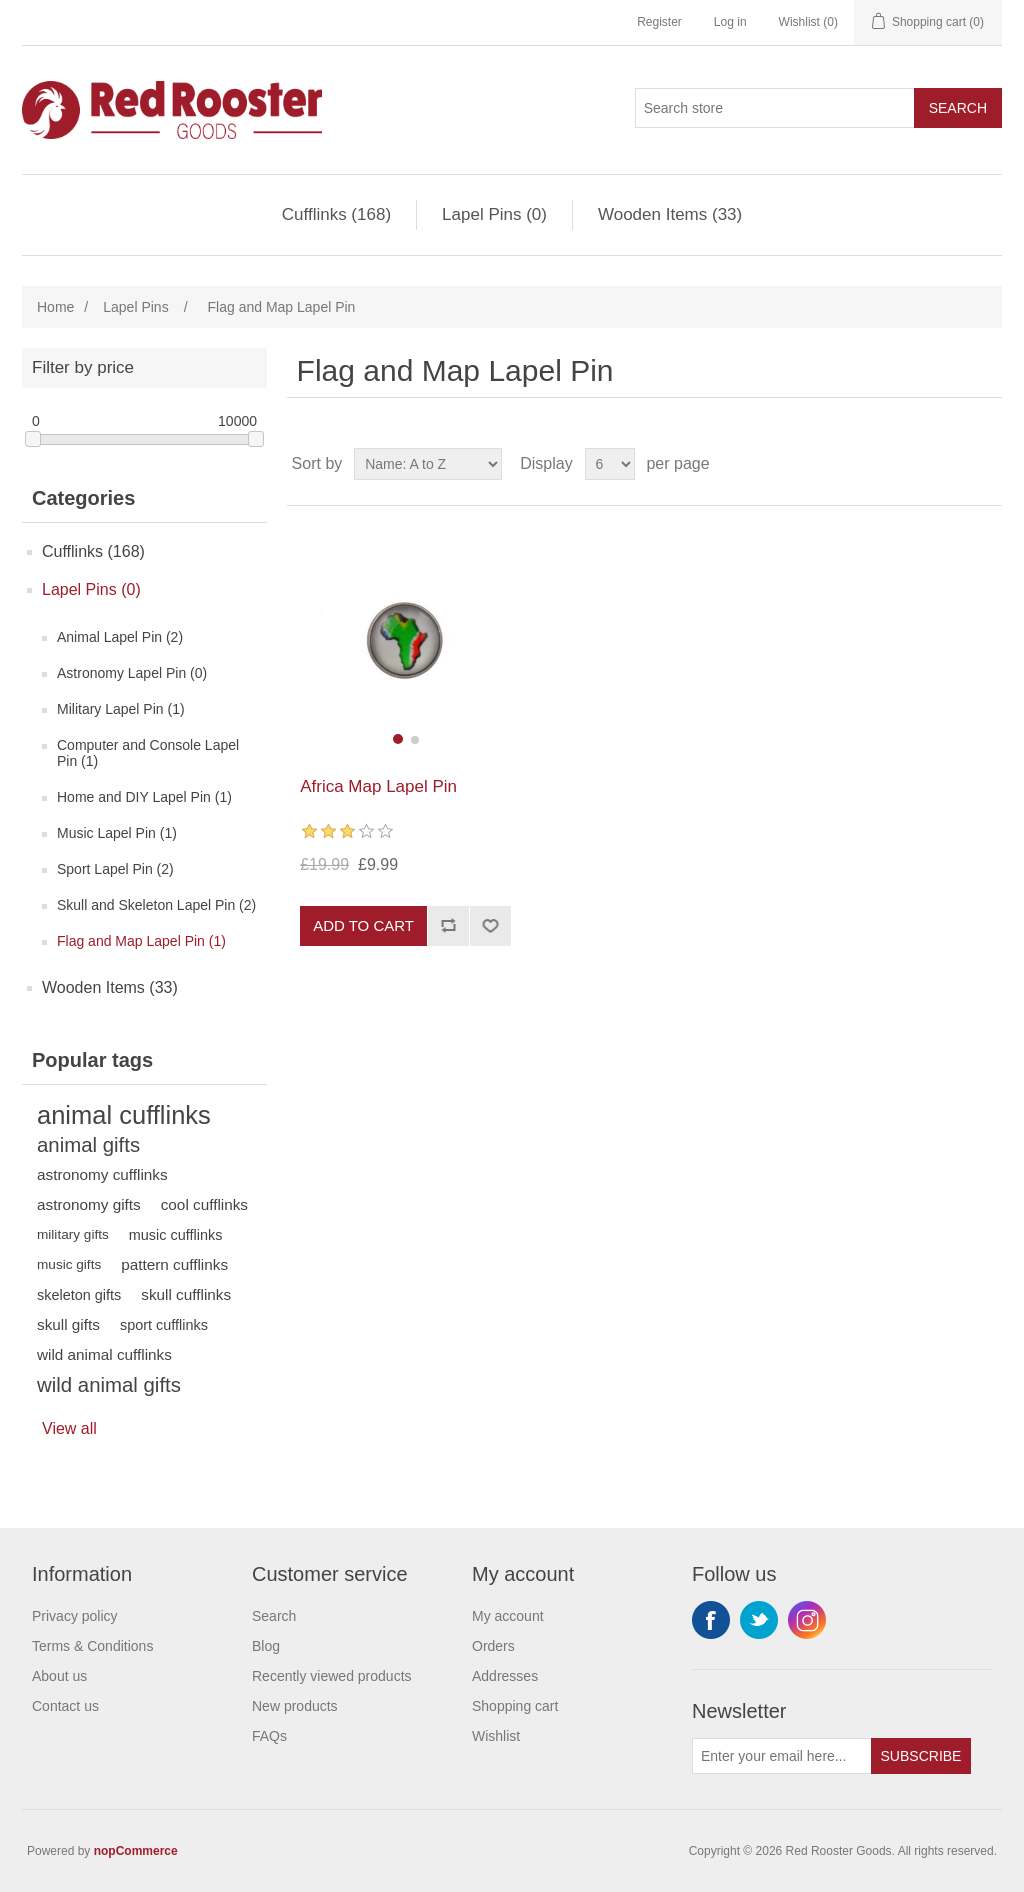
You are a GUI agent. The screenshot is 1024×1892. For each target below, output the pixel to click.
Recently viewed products (332, 1676)
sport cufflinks (164, 1325)
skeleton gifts (79, 1295)
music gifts (69, 1264)
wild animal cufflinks (104, 1354)
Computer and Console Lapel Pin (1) (148, 753)
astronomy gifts (89, 1204)
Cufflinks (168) (336, 214)
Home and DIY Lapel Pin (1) (144, 797)
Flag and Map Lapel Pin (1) (141, 941)
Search (958, 108)
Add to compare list (448, 926)
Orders (493, 1646)
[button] (398, 739)
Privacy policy (75, 1616)
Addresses (505, 1676)
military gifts (73, 1234)
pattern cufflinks (174, 1264)
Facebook (711, 1620)
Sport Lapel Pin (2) (115, 869)
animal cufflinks (124, 1115)
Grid (949, 464)
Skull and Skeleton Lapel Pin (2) (156, 905)
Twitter (759, 1620)
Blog (266, 1646)
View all (69, 1428)
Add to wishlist (490, 926)
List (985, 464)
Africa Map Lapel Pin (378, 786)
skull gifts (68, 1324)
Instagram (807, 1620)
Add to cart (363, 925)
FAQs (269, 1736)
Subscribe (921, 1756)
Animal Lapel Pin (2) (120, 637)
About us (59, 1676)
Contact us (65, 1706)
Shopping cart (515, 1706)
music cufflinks (176, 1235)
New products (295, 1706)
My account (508, 1616)
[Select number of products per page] (610, 464)
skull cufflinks (186, 1294)
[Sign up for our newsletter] (782, 1756)
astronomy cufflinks (102, 1174)
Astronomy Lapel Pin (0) (132, 673)
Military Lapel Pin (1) (121, 709)
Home (55, 307)
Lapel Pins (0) (494, 214)
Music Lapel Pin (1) (117, 833)
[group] (405, 641)
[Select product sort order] (428, 464)
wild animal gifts (109, 1385)
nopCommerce (136, 1851)
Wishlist (496, 1736)
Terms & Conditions (92, 1646)
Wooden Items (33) (670, 214)
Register (659, 22)
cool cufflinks (204, 1204)
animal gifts (88, 1145)
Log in (730, 22)
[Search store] (775, 108)
